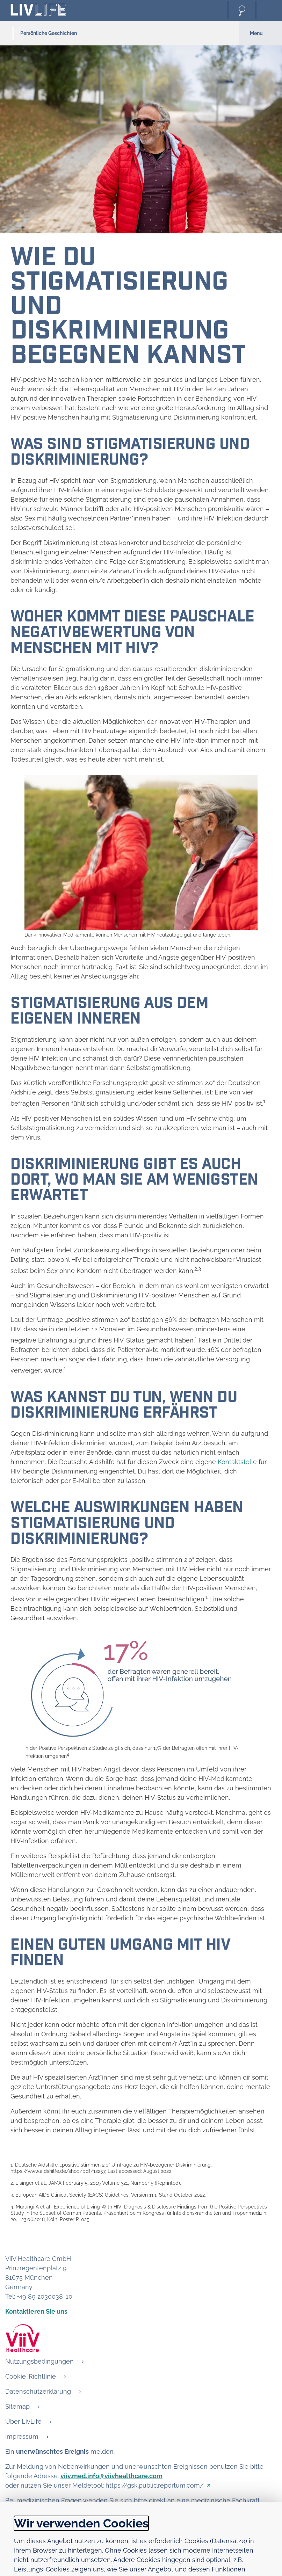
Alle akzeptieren (235, 2560)
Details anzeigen (41, 2528)
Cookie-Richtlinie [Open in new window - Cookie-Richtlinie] (242, 2528)
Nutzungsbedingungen (39, 2361)
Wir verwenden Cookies (81, 2445)
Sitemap (17, 2406)
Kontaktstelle (237, 1461)
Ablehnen (175, 2560)
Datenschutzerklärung (38, 2391)
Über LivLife (23, 2421)
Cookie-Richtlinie (30, 2376)
